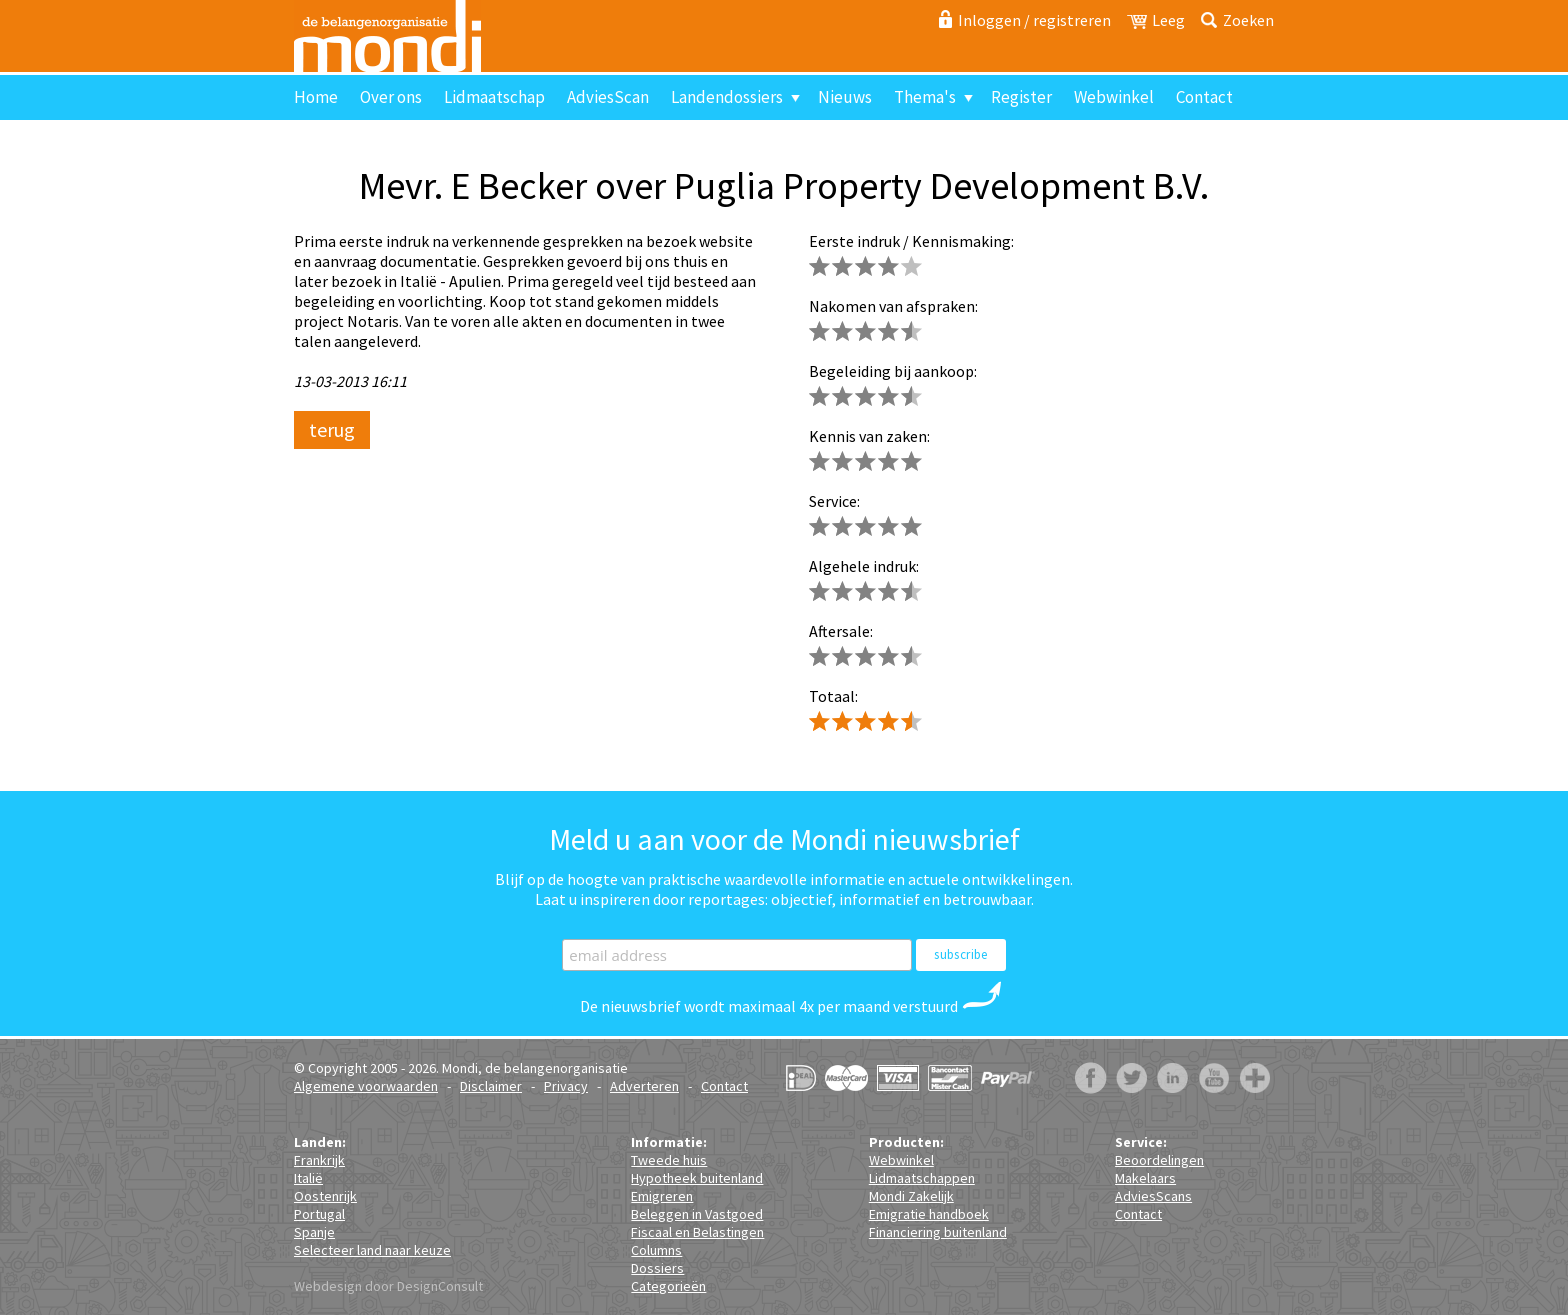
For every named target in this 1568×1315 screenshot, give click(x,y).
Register (1021, 97)
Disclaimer (491, 1086)
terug (332, 429)
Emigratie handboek (929, 1214)
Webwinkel (1114, 97)
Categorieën (668, 1286)
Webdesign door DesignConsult (388, 1286)
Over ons (391, 97)
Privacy (566, 1086)
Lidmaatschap (494, 97)
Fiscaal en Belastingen (697, 1232)
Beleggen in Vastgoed (697, 1214)
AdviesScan (608, 97)
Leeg (1168, 20)
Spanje (314, 1232)
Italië (308, 1178)
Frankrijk (319, 1160)
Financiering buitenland (938, 1232)
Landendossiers (727, 97)
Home (316, 97)
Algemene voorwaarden (366, 1086)
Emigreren (662, 1196)
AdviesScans (1153, 1196)
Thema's (925, 97)
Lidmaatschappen (922, 1178)
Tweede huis (669, 1160)
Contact (1204, 97)
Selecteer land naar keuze (372, 1250)
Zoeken (1248, 20)
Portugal (319, 1214)
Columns (656, 1250)
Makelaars (1145, 1178)
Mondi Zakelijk (911, 1196)
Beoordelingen (1159, 1160)
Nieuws (845, 97)
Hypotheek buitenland (697, 1178)
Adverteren (644, 1086)
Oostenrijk (325, 1196)
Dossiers (657, 1268)
